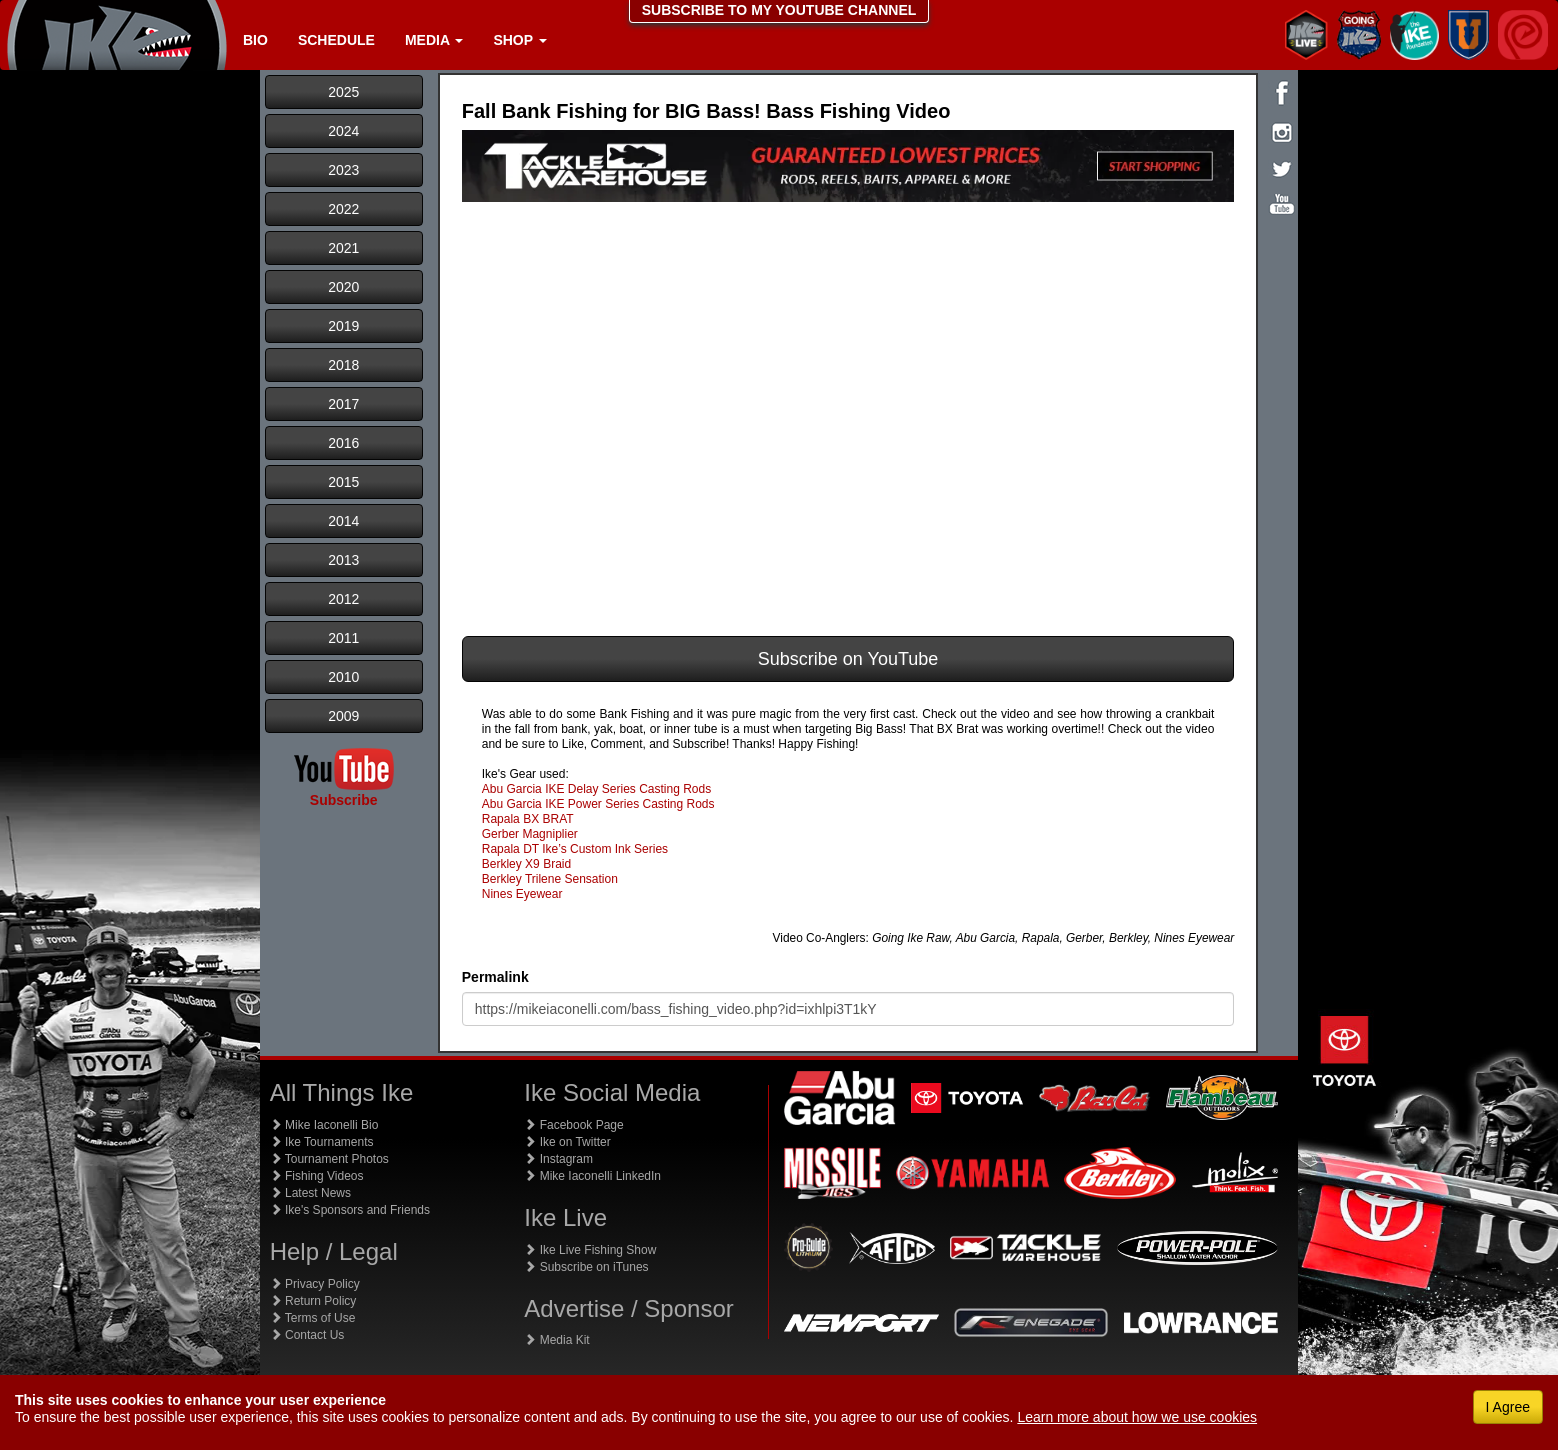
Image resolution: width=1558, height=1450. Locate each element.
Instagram (558, 1159)
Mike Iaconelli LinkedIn (592, 1176)
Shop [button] (519, 40)
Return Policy (313, 1301)
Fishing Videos (317, 1176)
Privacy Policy (315, 1284)
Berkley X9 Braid (526, 864)
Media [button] (434, 40)
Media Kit (556, 1340)
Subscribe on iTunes (586, 1267)
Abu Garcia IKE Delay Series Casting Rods (596, 789)
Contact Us (307, 1335)
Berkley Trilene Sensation (550, 879)
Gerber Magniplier (530, 834)
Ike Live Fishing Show (590, 1250)
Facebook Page (573, 1125)
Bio (255, 40)
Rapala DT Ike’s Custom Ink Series (575, 849)
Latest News (310, 1193)
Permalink (495, 977)
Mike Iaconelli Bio (324, 1125)
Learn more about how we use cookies (1137, 1417)
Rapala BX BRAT (528, 819)
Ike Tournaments (322, 1142)
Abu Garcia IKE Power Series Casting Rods (598, 804)
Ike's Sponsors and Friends (350, 1210)
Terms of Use (313, 1318)
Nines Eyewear (522, 894)
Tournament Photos (329, 1159)
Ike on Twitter (567, 1142)
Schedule (336, 40)
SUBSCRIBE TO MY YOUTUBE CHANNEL (779, 10)
